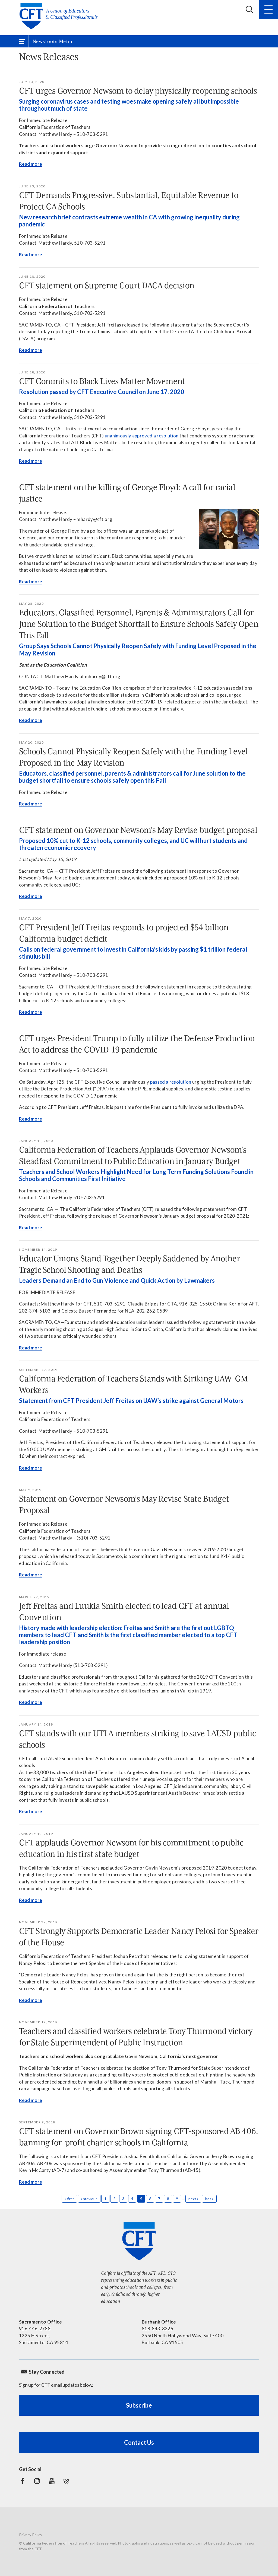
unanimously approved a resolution (142, 436)
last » (209, 2198)
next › (193, 2198)
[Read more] (229, 529)
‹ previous (89, 2198)
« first (69, 2198)
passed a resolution (170, 1082)
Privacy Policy (30, 2534)
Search (249, 9)
